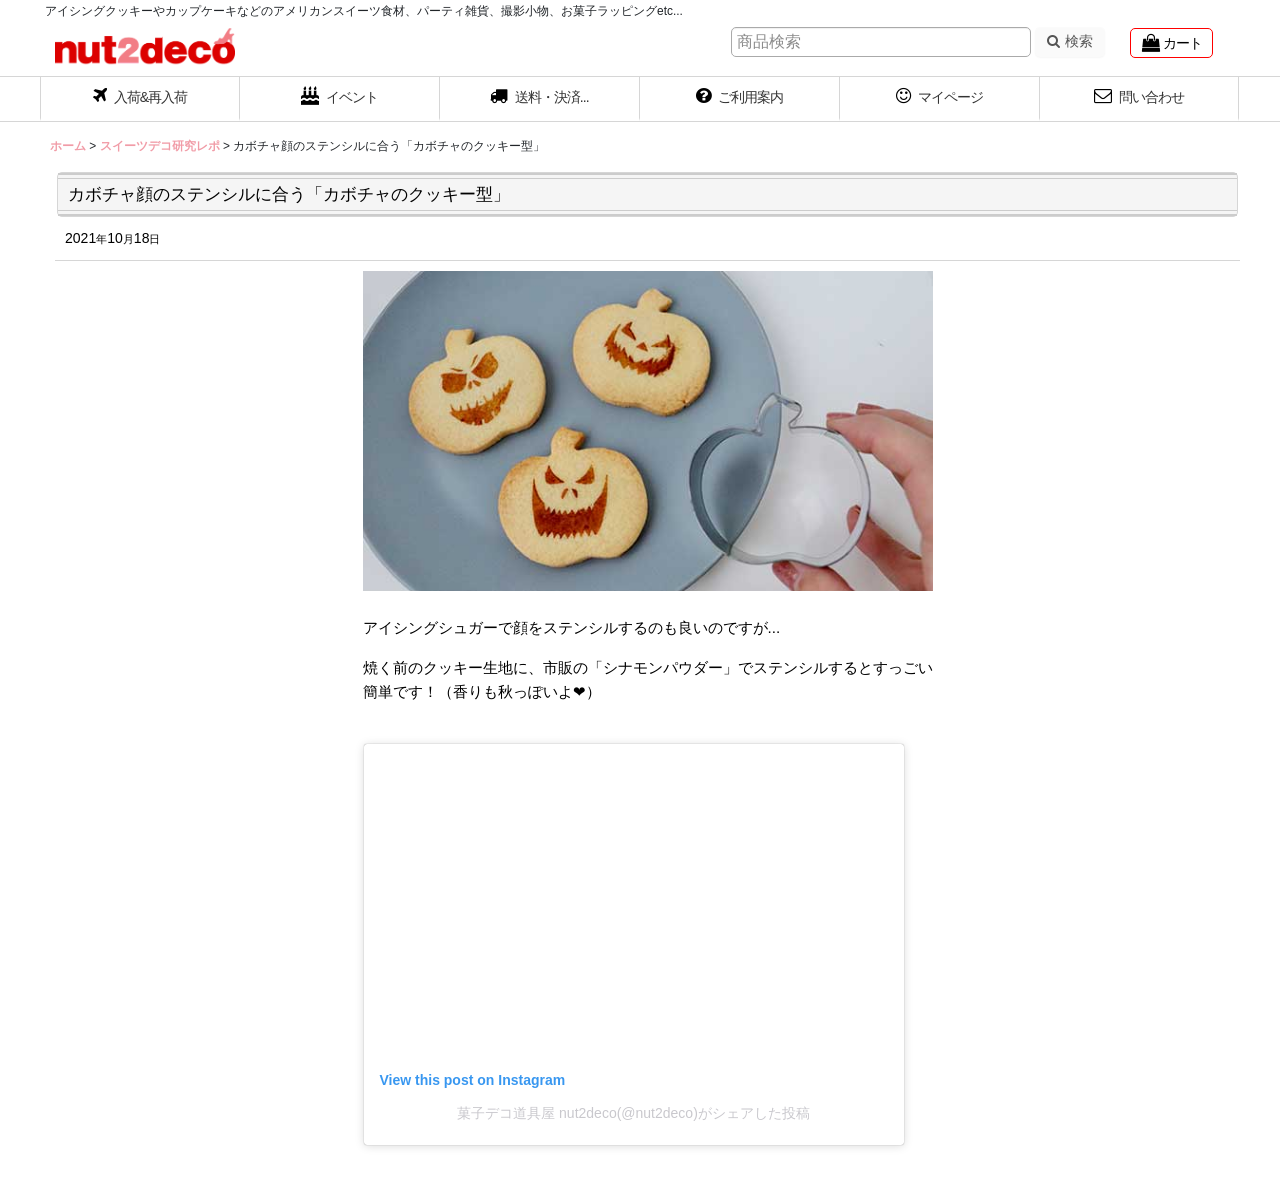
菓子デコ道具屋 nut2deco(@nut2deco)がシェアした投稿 (633, 1113)
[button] (540, 99)
